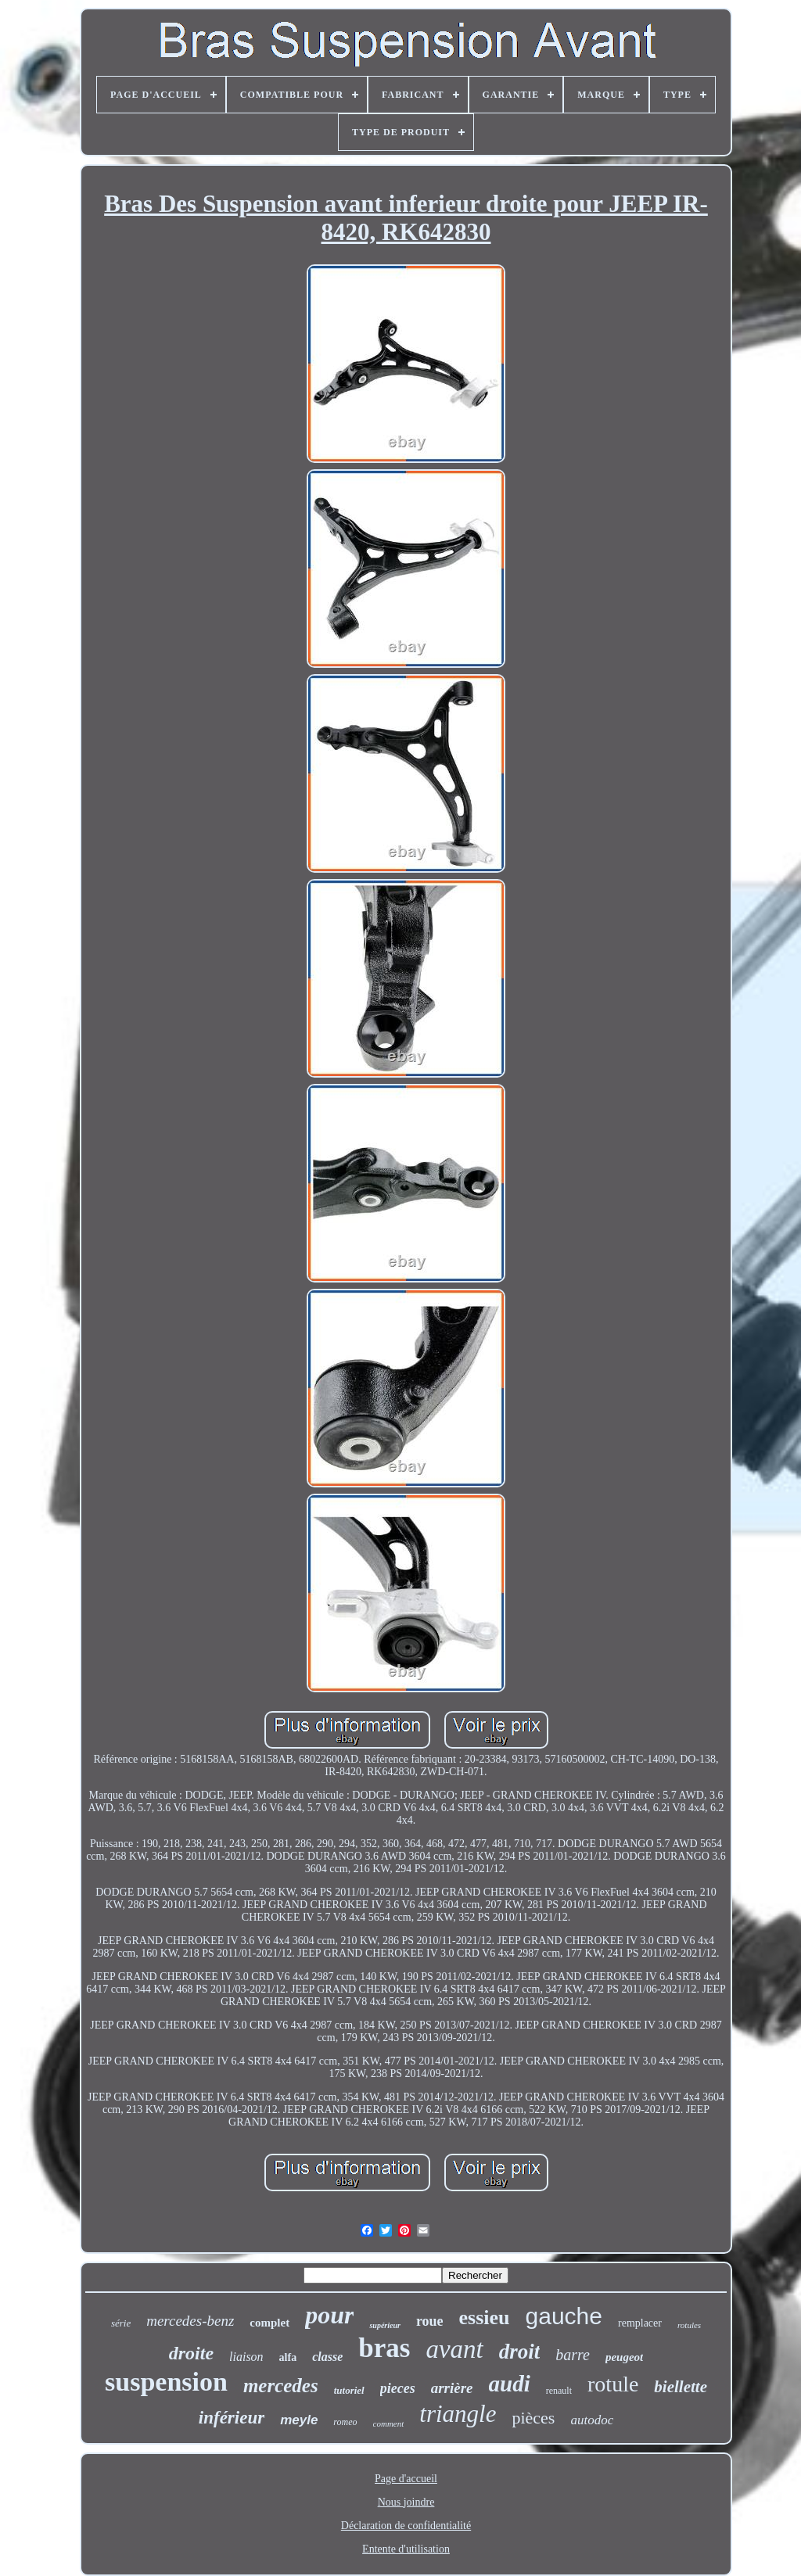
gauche (564, 2316)
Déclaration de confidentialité (406, 2525)
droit (520, 2351)
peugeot (624, 2357)
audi (509, 2383)
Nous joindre (406, 2502)
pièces (533, 2417)
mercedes (280, 2385)
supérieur (384, 2325)
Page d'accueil (406, 2479)
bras (384, 2348)
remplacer (640, 2323)
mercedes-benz (190, 2320)
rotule (612, 2384)
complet (269, 2322)
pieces (397, 2388)
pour (329, 2315)
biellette (680, 2386)
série (121, 2323)
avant (454, 2349)
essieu (484, 2317)
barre (572, 2354)
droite (191, 2353)
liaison (246, 2356)
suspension (166, 2381)
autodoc (591, 2420)
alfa (288, 2357)
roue (430, 2321)
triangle (457, 2413)
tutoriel (349, 2390)
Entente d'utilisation (406, 2549)
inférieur (231, 2417)
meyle (299, 2420)
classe (327, 2356)
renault (559, 2390)
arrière (452, 2388)
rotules (689, 2325)
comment (388, 2423)
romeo (345, 2421)
